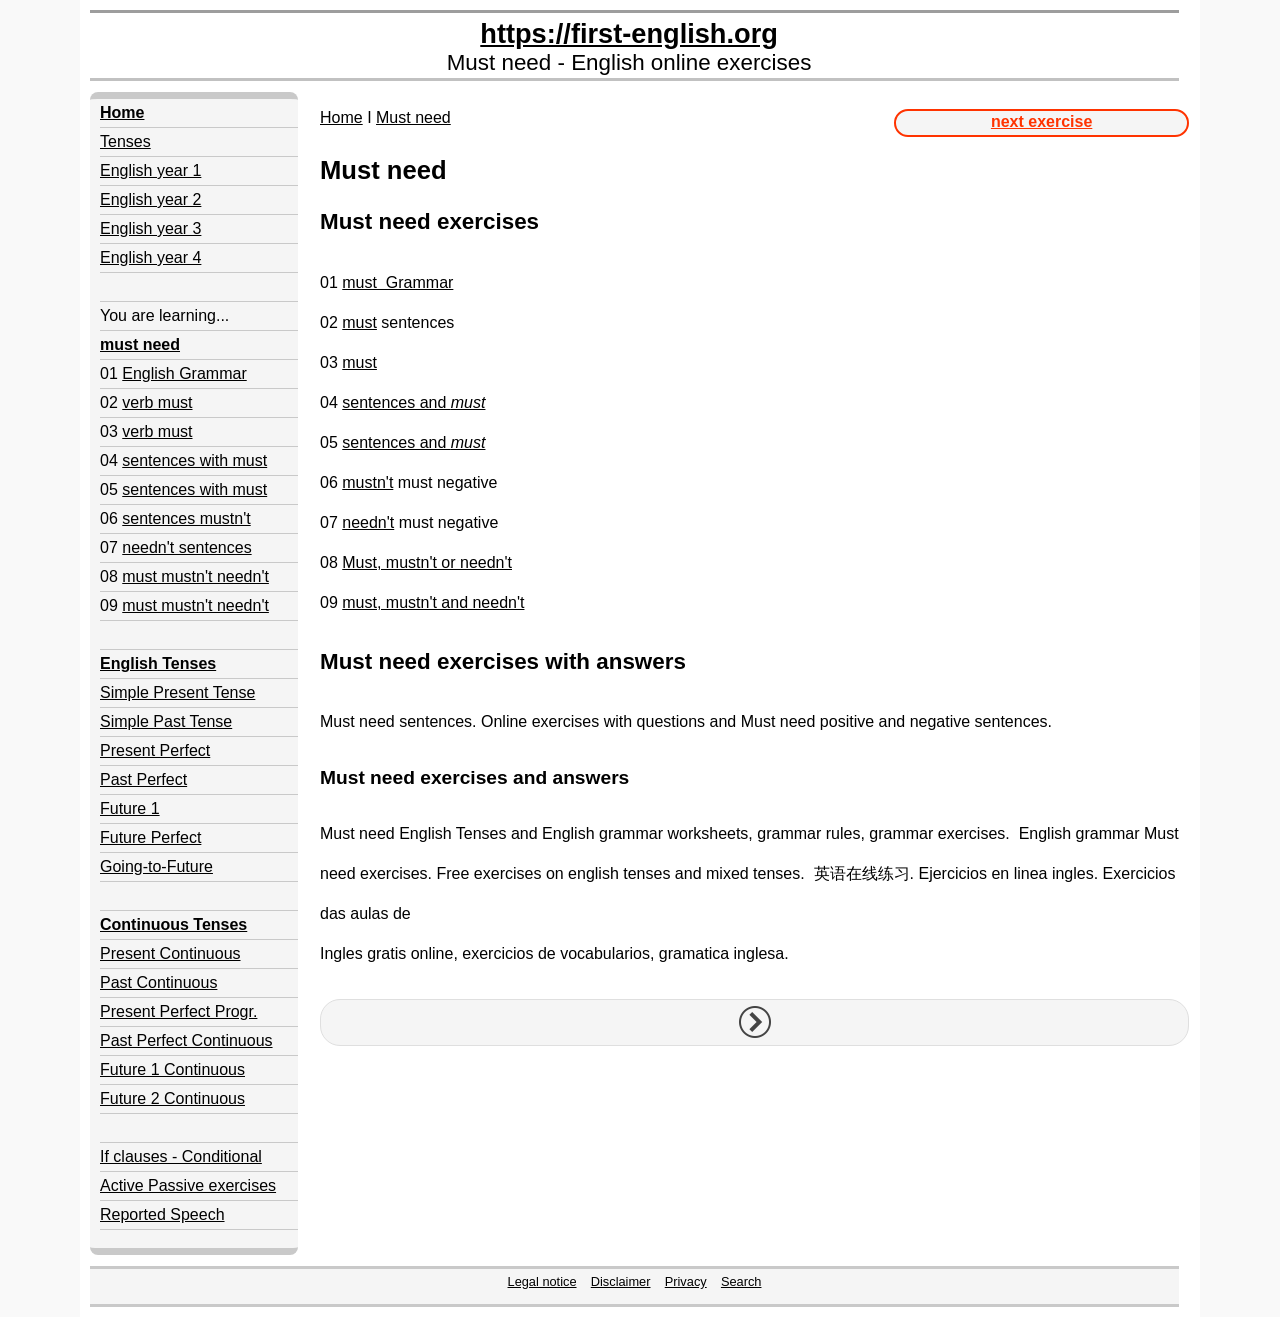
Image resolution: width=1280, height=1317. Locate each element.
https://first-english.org (629, 33)
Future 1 (130, 808)
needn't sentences (186, 547)
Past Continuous (158, 982)
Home (341, 117)
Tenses (125, 141)
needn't (368, 522)
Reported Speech (162, 1214)
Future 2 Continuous (172, 1098)
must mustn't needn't (195, 576)
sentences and (413, 402)
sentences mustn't (186, 518)
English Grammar (184, 373)
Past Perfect (143, 779)
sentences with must (194, 460)
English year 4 (150, 257)
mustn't (367, 482)
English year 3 (150, 228)
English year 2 (150, 199)
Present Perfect (155, 750)
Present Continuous (170, 953)
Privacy (686, 1281)
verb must (157, 402)
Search (741, 1281)
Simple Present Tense (177, 692)
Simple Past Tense (166, 721)
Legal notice (542, 1281)
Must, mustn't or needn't (427, 562)
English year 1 (150, 170)
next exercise (1041, 121)
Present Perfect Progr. (178, 1011)
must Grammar (397, 282)
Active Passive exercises (188, 1185)
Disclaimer (621, 1281)
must (359, 322)
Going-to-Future (156, 866)
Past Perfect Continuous (186, 1040)
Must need (413, 117)
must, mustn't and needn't (433, 602)
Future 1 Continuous (172, 1069)
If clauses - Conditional (181, 1156)
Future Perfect (150, 837)
